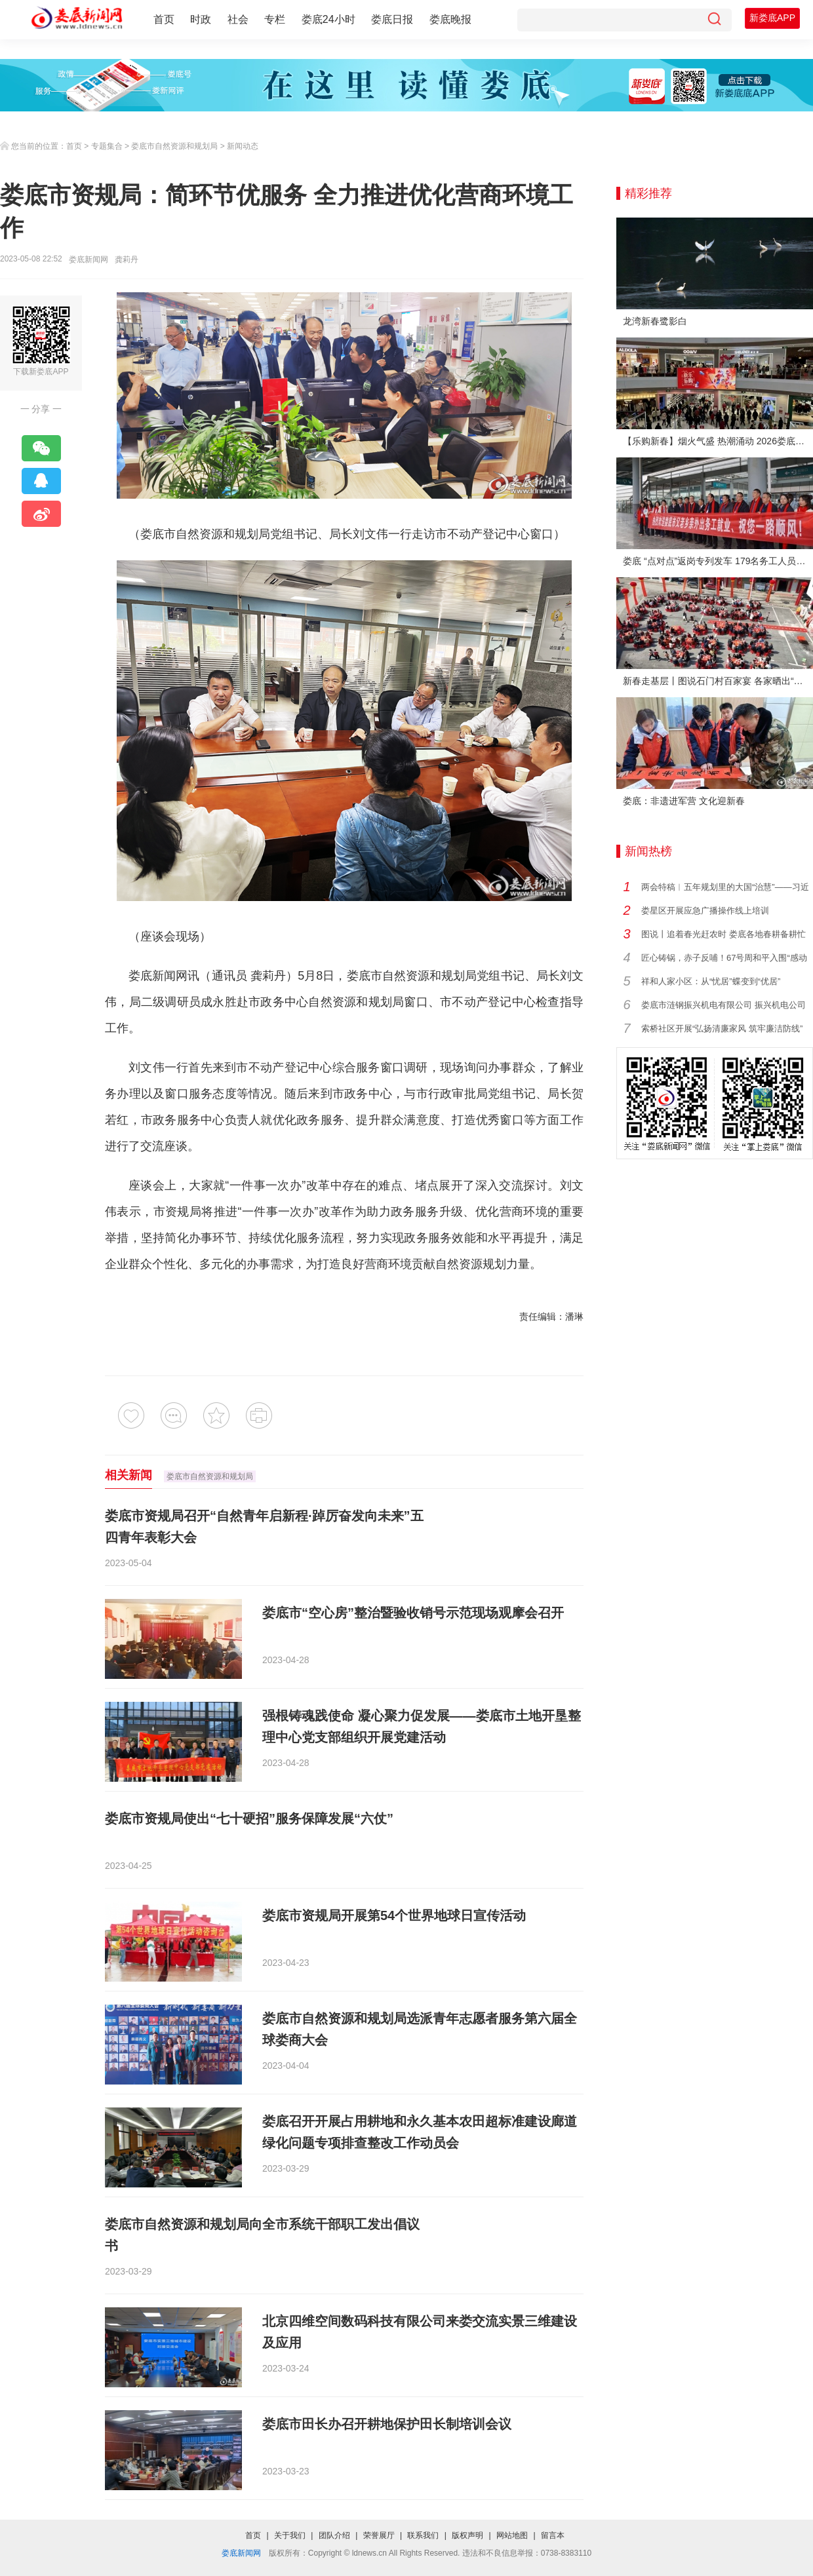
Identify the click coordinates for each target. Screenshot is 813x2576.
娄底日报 (392, 19)
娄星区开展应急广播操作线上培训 (705, 910)
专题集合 (107, 146)
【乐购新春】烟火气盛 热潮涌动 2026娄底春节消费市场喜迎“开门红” (718, 441)
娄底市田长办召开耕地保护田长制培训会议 (386, 2424)
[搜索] (714, 20)
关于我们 (290, 2535)
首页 (163, 19)
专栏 (274, 19)
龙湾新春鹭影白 (655, 321)
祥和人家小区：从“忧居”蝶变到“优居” (710, 981)
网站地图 (512, 2535)
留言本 (553, 2535)
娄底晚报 (450, 19)
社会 (238, 19)
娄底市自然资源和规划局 (174, 146)
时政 (200, 19)
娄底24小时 (328, 19)
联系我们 (423, 2535)
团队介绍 (334, 2535)
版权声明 (467, 2535)
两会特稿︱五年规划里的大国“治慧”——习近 (725, 887)
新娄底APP (772, 17)
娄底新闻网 (88, 259)
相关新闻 (128, 1475)
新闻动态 (242, 146)
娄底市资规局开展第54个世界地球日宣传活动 (394, 1915)
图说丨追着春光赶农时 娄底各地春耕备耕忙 (723, 934)
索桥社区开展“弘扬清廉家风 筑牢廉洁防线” (722, 1028)
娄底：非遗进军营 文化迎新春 (684, 801)
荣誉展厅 (379, 2535)
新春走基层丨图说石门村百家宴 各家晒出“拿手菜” (718, 681)
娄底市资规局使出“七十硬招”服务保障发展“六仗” (249, 1818)
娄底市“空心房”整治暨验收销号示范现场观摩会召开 (413, 1612)
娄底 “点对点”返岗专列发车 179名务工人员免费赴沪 (718, 561)
